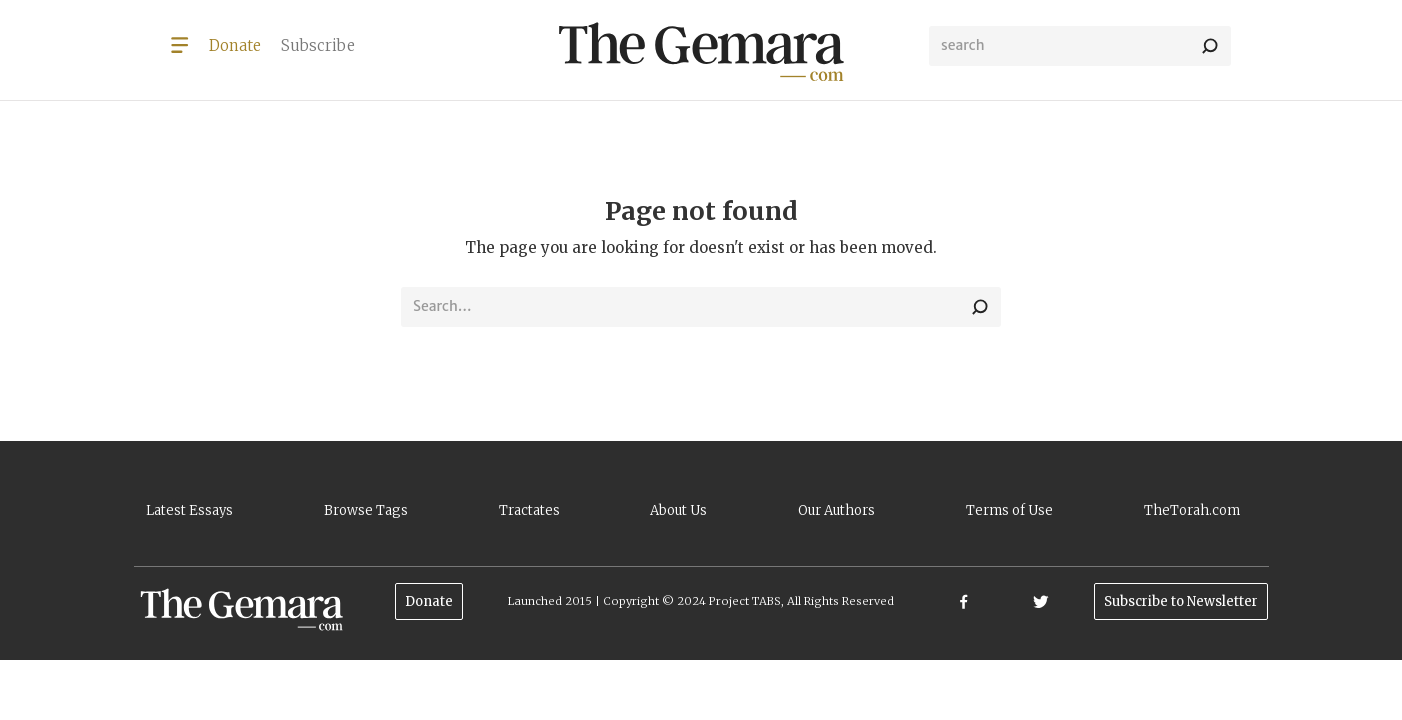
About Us (678, 510)
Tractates (529, 510)
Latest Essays (189, 510)
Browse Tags (366, 510)
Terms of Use (1009, 510)
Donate (429, 601)
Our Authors (836, 510)
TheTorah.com (1192, 510)
